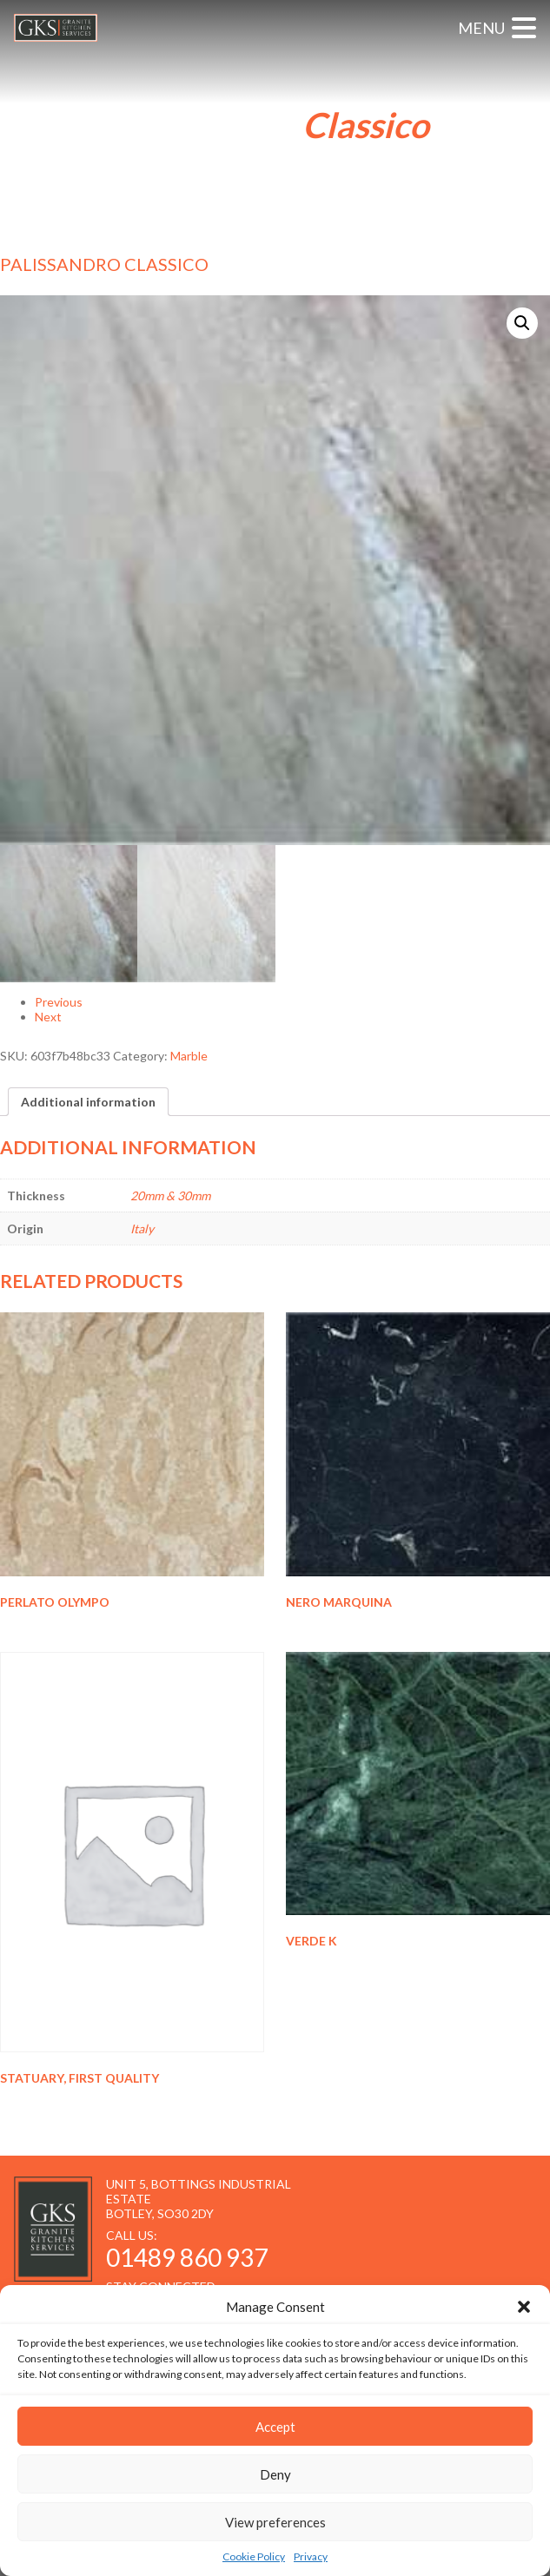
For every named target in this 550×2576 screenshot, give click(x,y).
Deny (275, 2474)
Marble (189, 1055)
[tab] (88, 1101)
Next (48, 1016)
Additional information (88, 1101)
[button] (524, 2306)
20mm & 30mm (170, 1195)
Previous (59, 1001)
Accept (275, 2426)
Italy (142, 1228)
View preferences (275, 2522)
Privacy (311, 2556)
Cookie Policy (253, 2556)
